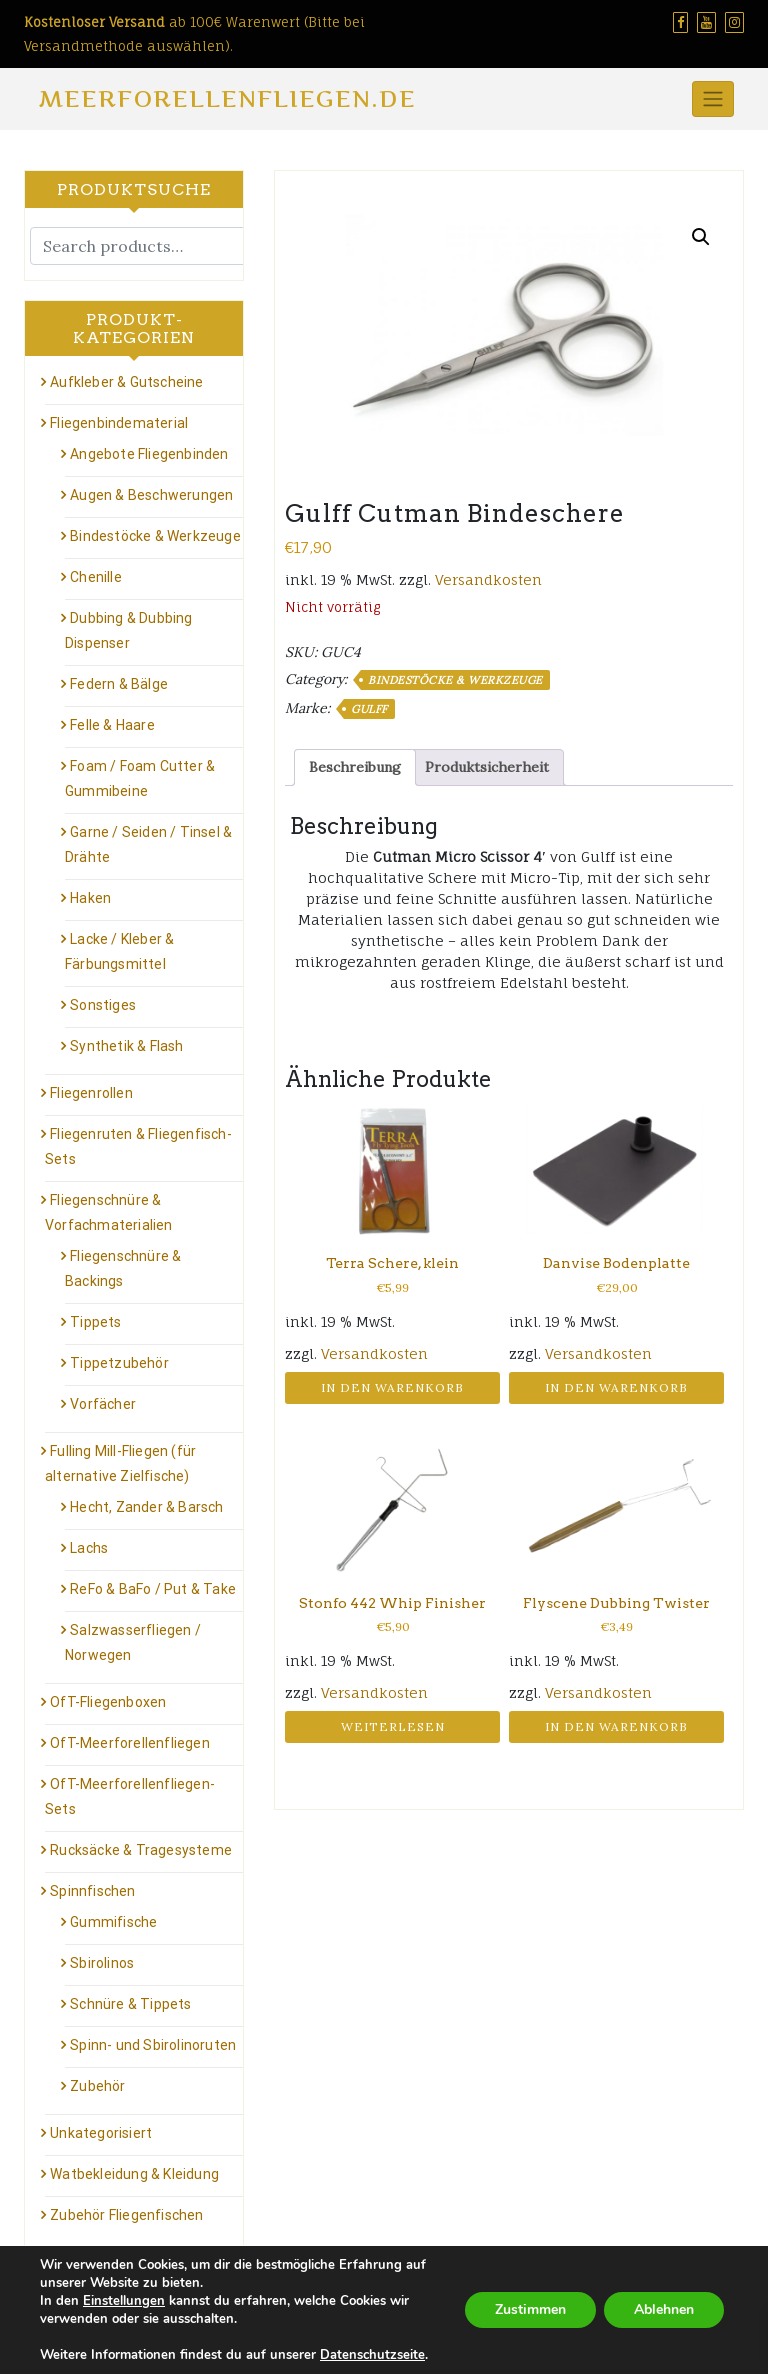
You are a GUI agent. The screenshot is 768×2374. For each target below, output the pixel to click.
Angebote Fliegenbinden (149, 454)
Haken (90, 898)
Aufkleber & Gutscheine (126, 382)
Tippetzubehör (119, 1363)
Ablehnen (664, 2309)
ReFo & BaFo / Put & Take (153, 1589)
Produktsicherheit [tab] (487, 767)
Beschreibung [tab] (355, 767)
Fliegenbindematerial (119, 423)
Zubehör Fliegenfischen (126, 2215)
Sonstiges (103, 1005)
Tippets (95, 1322)
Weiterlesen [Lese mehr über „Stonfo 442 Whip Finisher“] (393, 1726)
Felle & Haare (112, 725)
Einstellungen (124, 2301)
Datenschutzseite (372, 2355)
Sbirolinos (102, 1963)
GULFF (369, 709)
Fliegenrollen (91, 1093)
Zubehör (97, 2086)
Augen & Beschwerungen (151, 495)
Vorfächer (103, 1404)
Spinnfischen (92, 1891)
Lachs (89, 1548)
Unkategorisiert (101, 2133)
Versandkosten (488, 579)
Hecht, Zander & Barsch (146, 1507)
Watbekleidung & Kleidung (134, 2174)
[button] (701, 237)
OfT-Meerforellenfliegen (130, 1743)
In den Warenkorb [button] (392, 1387)
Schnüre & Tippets (130, 2004)
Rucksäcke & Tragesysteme (141, 1850)
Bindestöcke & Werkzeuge (455, 680)
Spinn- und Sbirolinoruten (153, 2045)
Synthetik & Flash (126, 1046)
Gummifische (113, 1922)
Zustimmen (530, 2309)
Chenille (96, 577)
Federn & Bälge (119, 684)
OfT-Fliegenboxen (108, 1702)
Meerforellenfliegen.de (227, 98)
